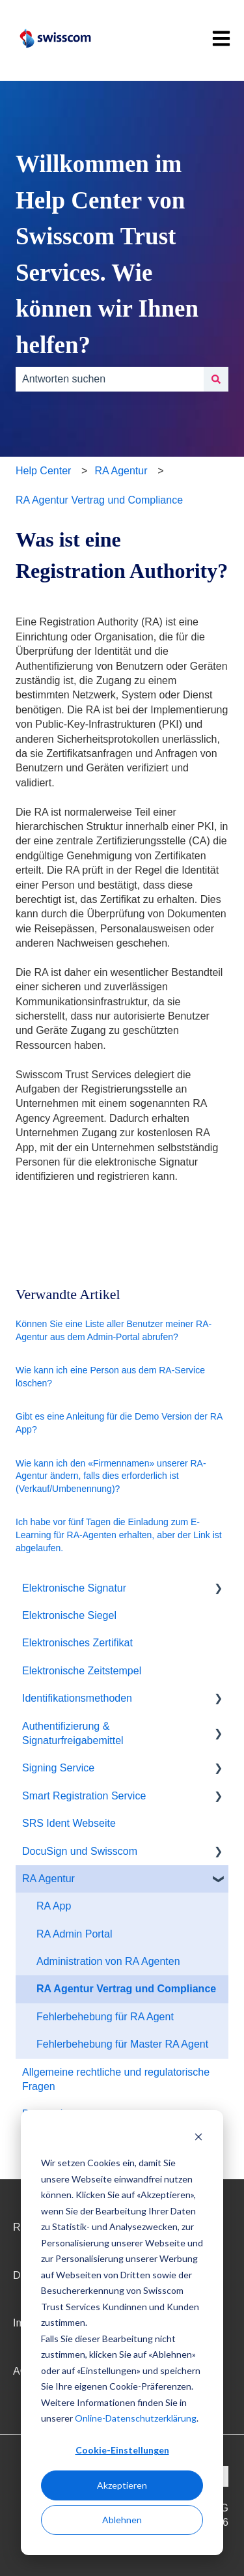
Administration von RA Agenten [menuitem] (108, 1961)
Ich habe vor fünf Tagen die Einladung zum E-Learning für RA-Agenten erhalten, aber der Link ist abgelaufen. (119, 1535)
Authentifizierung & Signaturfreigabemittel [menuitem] (73, 1733)
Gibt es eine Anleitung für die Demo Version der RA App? (119, 1423)
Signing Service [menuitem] (58, 1767)
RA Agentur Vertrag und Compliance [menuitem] (126, 1988)
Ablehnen (122, 2519)
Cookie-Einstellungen (122, 2449)
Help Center (43, 470)
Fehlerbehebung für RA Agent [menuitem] (105, 2016)
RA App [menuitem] (53, 1905)
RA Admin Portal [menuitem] (74, 1933)
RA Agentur (121, 470)
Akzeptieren (122, 2485)
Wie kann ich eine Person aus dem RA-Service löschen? (110, 1376)
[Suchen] (216, 379)
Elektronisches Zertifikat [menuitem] (77, 1642)
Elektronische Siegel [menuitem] (69, 1615)
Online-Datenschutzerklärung (136, 2418)
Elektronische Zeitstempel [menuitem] (81, 1670)
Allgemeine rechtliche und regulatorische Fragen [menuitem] (116, 2079)
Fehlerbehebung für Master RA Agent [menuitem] (122, 2044)
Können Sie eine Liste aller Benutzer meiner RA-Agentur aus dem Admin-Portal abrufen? (113, 1330)
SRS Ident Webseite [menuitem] (69, 1823)
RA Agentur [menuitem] (48, 1878)
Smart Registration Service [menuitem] (84, 1795)
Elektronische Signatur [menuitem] (74, 1588)
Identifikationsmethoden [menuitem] (77, 1698)
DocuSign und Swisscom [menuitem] (79, 1851)
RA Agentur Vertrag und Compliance (99, 500)
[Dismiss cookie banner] (198, 2138)
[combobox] (110, 379)
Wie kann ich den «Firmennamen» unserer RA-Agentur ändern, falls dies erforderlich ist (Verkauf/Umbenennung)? (111, 1476)
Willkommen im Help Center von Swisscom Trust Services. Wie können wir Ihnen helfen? (107, 254)
